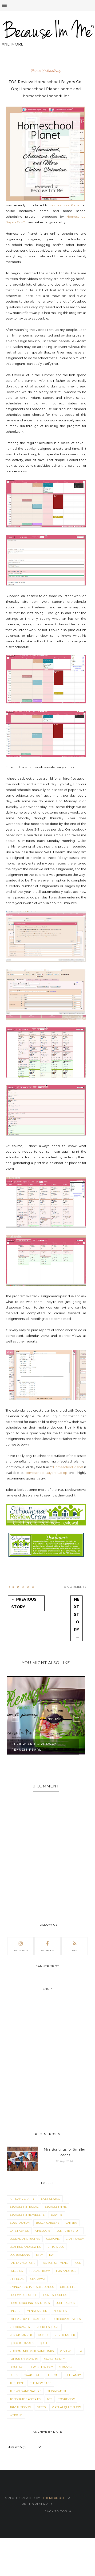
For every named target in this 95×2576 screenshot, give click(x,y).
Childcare (43, 2230)
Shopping (66, 2367)
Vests (41, 2407)
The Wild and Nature (25, 2391)
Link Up (15, 2311)
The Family (73, 2375)
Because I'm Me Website (27, 2214)
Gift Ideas (17, 2279)
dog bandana (20, 2254)
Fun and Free (66, 2271)
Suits (13, 2375)
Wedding (16, 2415)
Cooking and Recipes (25, 2238)
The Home (17, 2383)
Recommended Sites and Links (32, 2351)
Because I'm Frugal (24, 2206)
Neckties (60, 2311)
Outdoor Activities (67, 2319)
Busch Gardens (47, 2222)
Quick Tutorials (21, 2343)
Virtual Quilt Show (66, 2407)
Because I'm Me (56, 2206)
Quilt (43, 2343)
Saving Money (54, 2359)
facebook (47, 1946)
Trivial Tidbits (20, 2407)
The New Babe (40, 2383)
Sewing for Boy (41, 2367)
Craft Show (75, 2238)
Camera (71, 2222)
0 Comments (75, 1586)
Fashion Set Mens (54, 2262)
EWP (52, 2254)
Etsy (39, 2254)
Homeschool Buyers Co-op (46, 1473)
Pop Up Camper (21, 2335)
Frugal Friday (39, 2271)
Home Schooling (46, 71)
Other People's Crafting (28, 2319)
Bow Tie (56, 2214)
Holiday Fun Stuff (23, 2295)
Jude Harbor (65, 2303)
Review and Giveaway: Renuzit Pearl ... (35, 1746)
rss (74, 1946)
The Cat (53, 2375)
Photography (20, 2327)
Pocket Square (48, 2327)
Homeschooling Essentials (30, 2303)
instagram (20, 1946)
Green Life (67, 2287)
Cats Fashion (19, 2230)
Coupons (52, 2238)
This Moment (57, 2391)
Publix (43, 2335)
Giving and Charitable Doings (32, 2287)
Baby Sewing (50, 2198)
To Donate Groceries (25, 2399)
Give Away (37, 2279)
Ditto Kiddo (56, 2246)
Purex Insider (65, 2335)
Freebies (16, 2271)
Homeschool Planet (65, 205)
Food (77, 2262)
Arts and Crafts (22, 2198)
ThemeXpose (54, 2498)
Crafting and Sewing (25, 2246)
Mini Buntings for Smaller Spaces (64, 2152)
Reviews (66, 2351)
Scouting (16, 2367)
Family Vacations (22, 2262)
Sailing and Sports (24, 2359)
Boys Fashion (20, 2222)
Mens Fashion (37, 2311)
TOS (49, 2399)
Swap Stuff (32, 2375)
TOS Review (66, 2399)
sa (80, 2351)
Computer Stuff (69, 2230)
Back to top (57, 2511)
